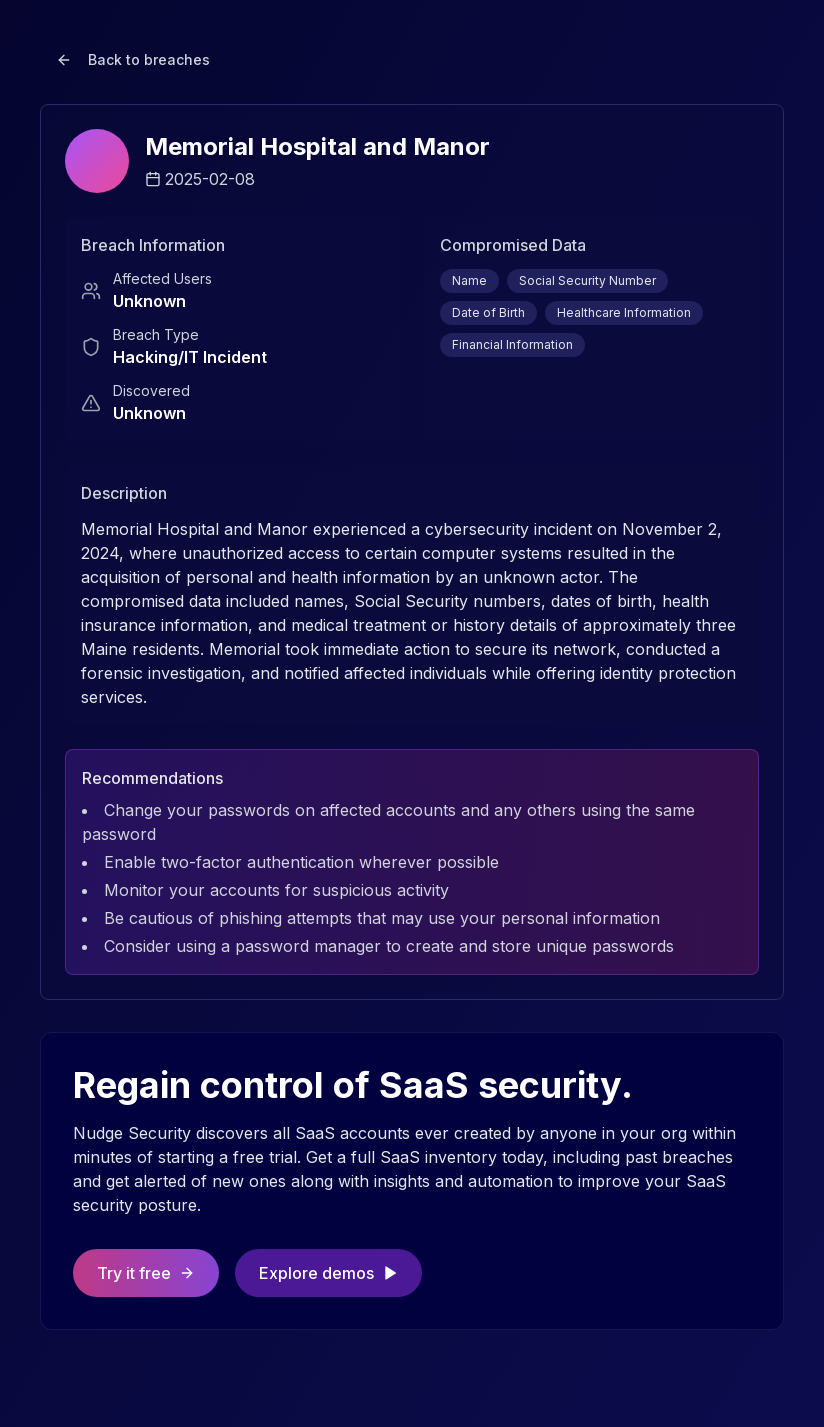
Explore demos (328, 1273)
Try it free (146, 1273)
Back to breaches (133, 59)
